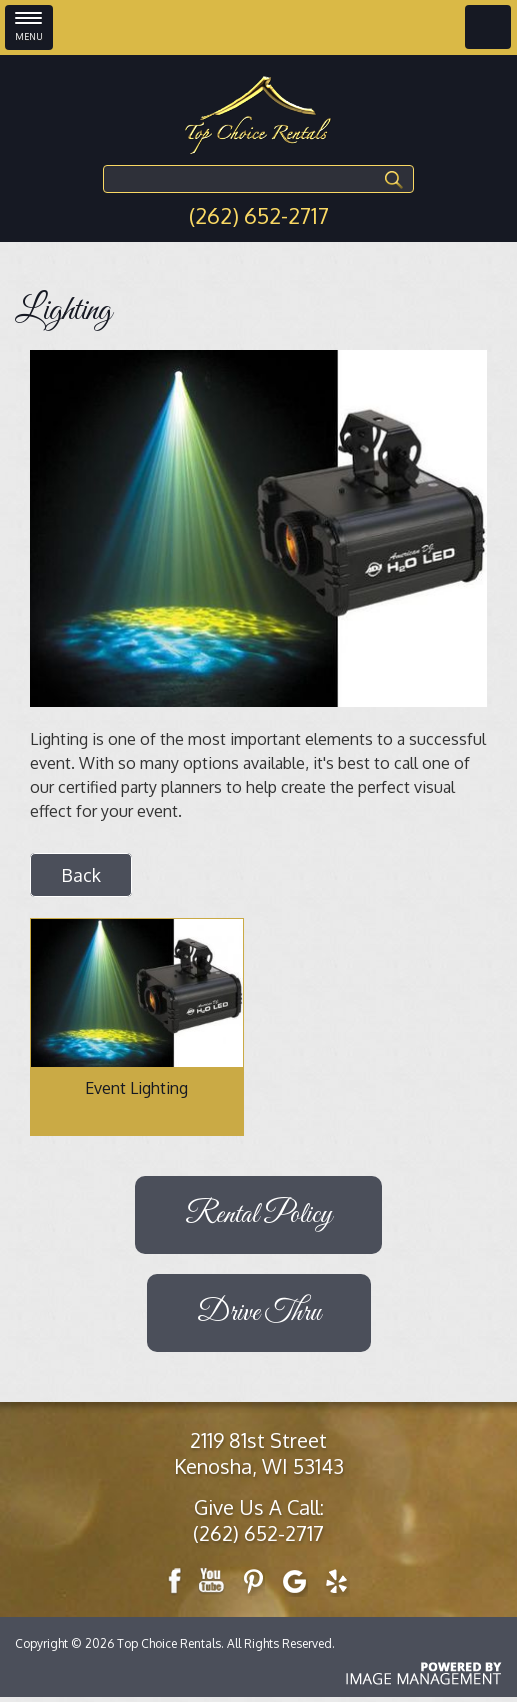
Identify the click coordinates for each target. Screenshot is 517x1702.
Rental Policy (258, 1215)
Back (81, 875)
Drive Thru (259, 1313)
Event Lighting (136, 1088)
